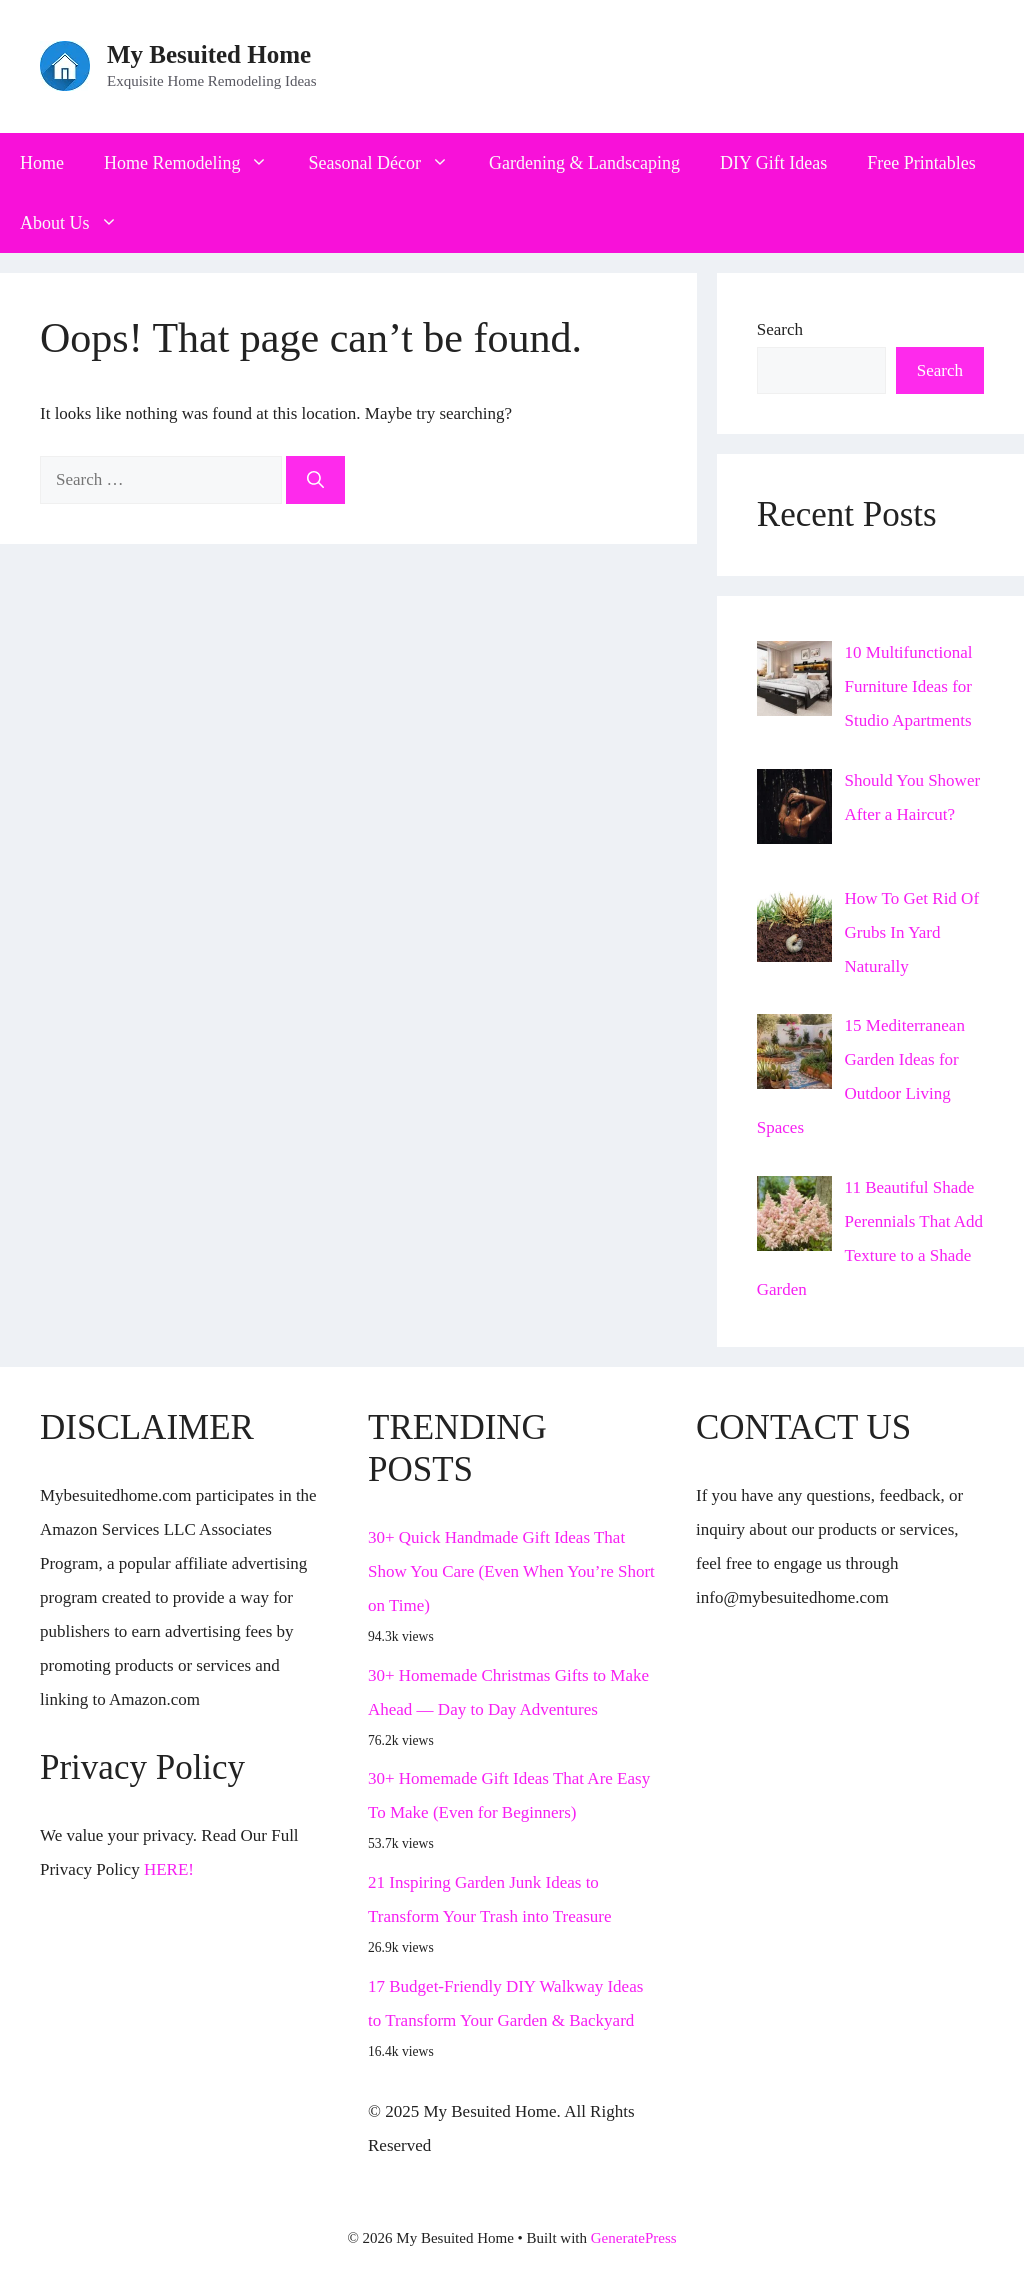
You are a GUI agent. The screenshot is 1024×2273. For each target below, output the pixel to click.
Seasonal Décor (388, 163)
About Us (79, 223)
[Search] (315, 480)
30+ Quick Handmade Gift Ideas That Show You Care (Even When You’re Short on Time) (511, 1571)
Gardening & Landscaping (584, 163)
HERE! (169, 1869)
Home (42, 163)
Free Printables (921, 163)
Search (780, 329)
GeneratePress (634, 2238)
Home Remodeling (196, 163)
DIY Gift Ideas (773, 163)
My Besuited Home (209, 54)
